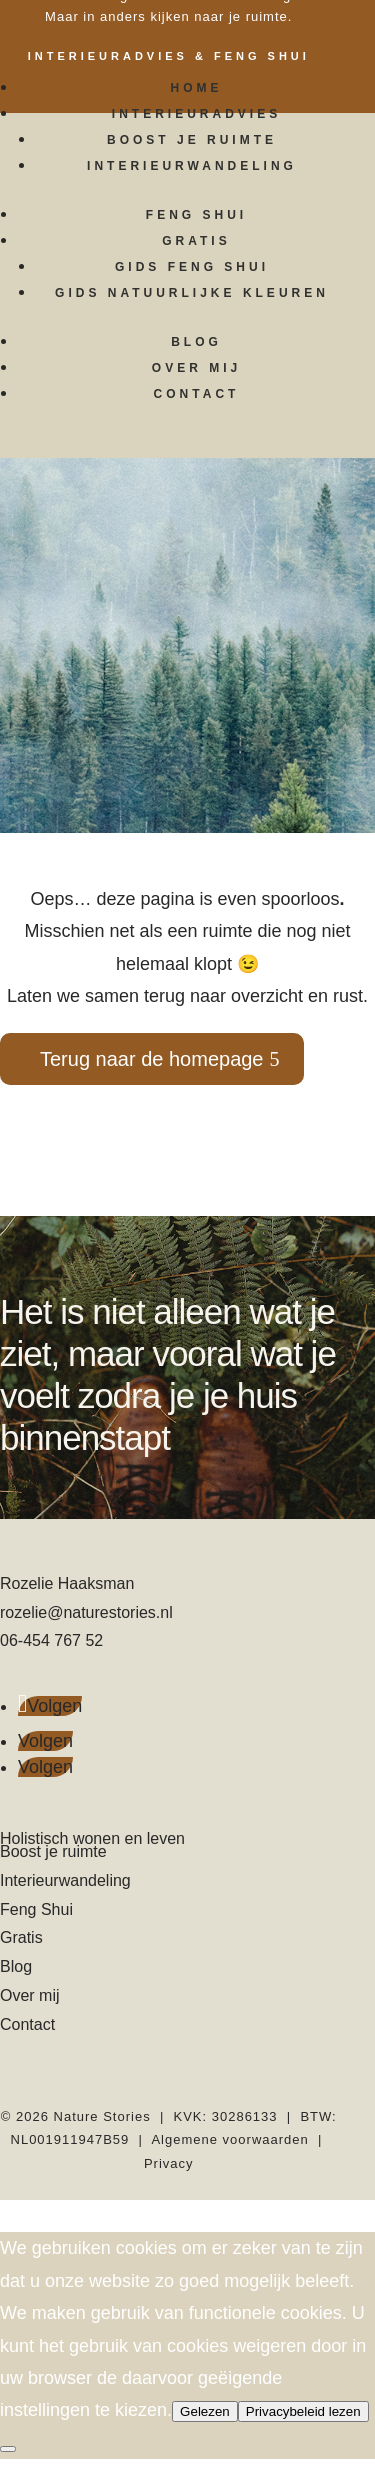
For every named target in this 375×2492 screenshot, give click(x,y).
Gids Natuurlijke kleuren (192, 293)
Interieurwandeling (192, 166)
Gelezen (205, 2411)
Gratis (196, 241)
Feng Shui (196, 215)
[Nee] (8, 2449)
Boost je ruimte (192, 140)
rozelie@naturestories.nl (86, 1612)
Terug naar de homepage (152, 1059)
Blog (196, 342)
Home (197, 88)
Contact (197, 394)
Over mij (196, 368)
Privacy (169, 2163)
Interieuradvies (196, 114)
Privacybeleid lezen (303, 2411)
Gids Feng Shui (192, 267)
